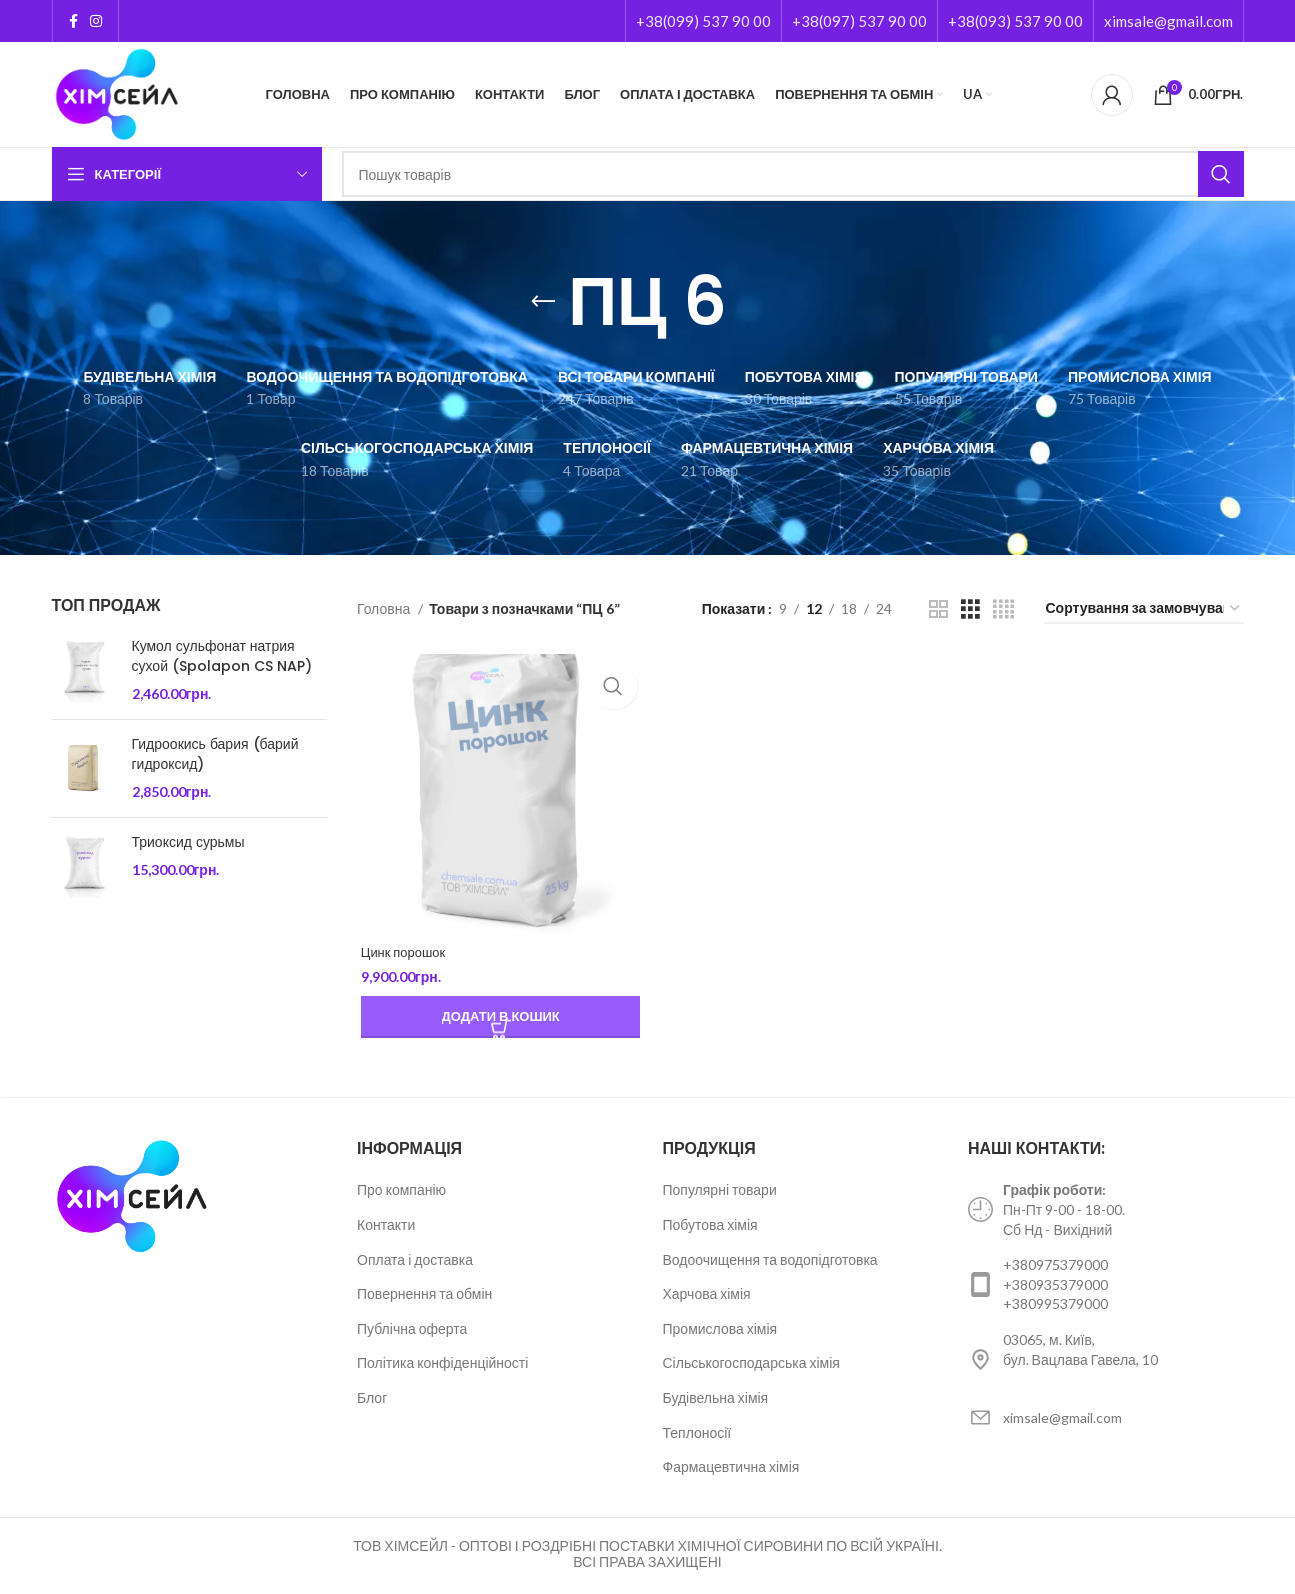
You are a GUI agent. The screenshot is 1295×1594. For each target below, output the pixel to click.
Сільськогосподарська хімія (751, 1365)
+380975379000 (1055, 1267)
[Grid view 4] (1003, 609)
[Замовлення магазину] (1144, 609)
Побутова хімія (710, 1227)
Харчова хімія (707, 1296)
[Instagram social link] (96, 21)
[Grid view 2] (938, 609)
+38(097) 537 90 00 (859, 21)
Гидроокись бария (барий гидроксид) (215, 754)
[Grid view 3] (970, 609)
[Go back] (543, 302)
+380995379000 (1055, 1306)
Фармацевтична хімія (731, 1469)
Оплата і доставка (415, 1261)
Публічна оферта (412, 1330)
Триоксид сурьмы (188, 842)
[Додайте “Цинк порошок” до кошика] (498, 1020)
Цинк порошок (403, 955)
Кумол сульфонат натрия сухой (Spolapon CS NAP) (222, 656)
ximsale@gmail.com (1168, 21)
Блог (372, 1399)
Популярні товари (720, 1192)
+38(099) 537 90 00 (703, 21)
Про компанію (401, 1192)
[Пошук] (793, 174)
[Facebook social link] (73, 21)
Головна (385, 608)
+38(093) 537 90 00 (1015, 21)
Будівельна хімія (716, 1399)
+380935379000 (1055, 1286)
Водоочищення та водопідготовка (770, 1261)
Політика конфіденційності (442, 1365)
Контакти (386, 1227)
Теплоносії (697, 1434)
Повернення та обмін (424, 1296)
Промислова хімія (720, 1330)
